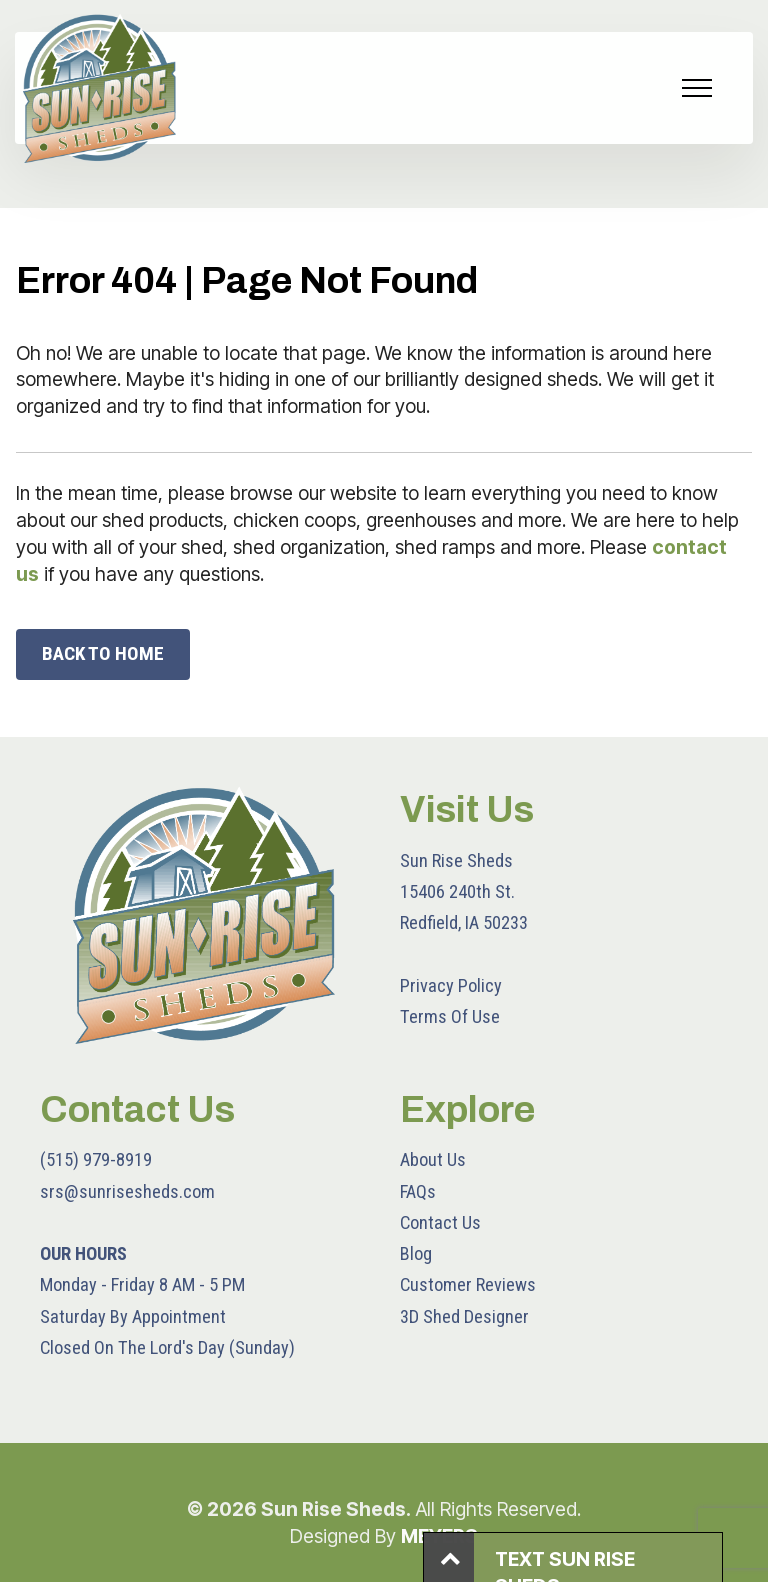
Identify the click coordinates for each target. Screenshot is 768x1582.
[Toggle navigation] (697, 88)
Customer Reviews (468, 1284)
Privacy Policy (451, 985)
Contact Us (440, 1222)
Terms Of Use (450, 1016)
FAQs (418, 1191)
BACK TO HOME (103, 653)
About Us (433, 1159)
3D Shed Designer (464, 1316)
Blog (416, 1253)
